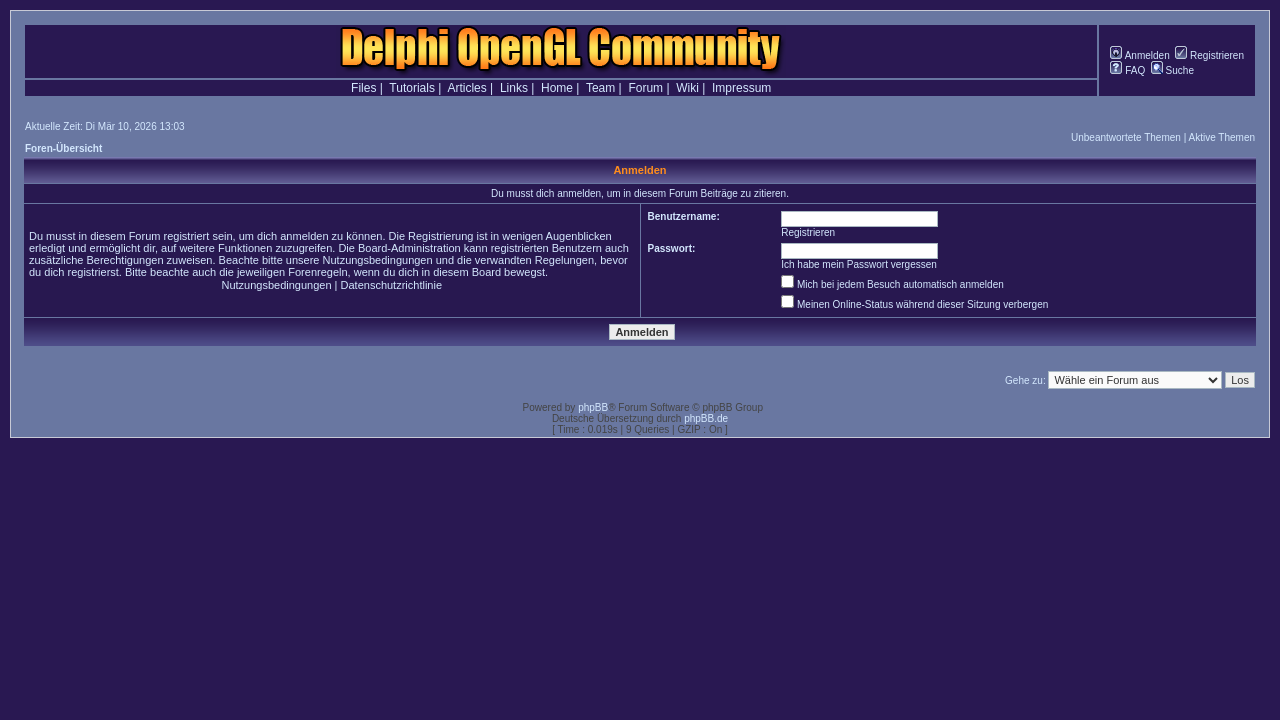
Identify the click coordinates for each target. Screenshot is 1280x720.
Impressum (741, 88)
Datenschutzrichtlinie (392, 285)
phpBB (593, 407)
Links (514, 88)
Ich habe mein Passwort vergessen (859, 264)
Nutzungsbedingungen (276, 285)
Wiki (687, 88)
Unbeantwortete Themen (1126, 137)
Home (557, 88)
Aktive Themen (1221, 137)
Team (600, 88)
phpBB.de (706, 418)
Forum (645, 88)
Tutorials (412, 88)
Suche (1172, 70)
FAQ (1127, 70)
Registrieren (1209, 55)
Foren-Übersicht (63, 148)
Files (363, 88)
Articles (466, 88)
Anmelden (1139, 55)
